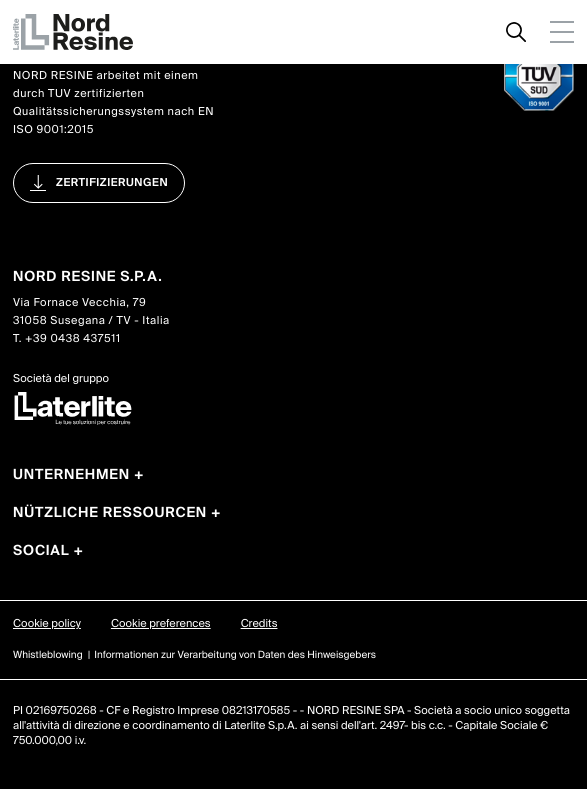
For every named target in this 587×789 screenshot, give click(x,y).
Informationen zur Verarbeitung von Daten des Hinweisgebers (235, 655)
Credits (259, 624)
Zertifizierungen (112, 183)
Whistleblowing (48, 655)
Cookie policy (47, 624)
